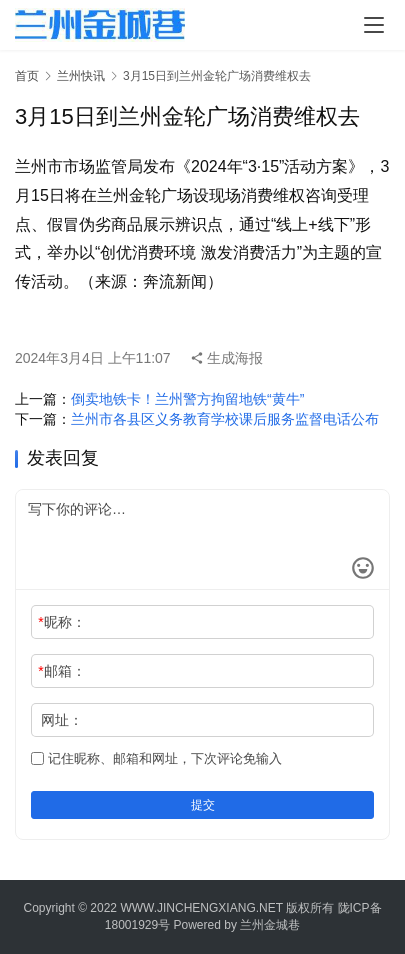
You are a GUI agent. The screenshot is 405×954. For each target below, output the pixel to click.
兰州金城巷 (270, 925)
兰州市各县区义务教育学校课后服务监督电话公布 (225, 419)
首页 (27, 76)
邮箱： (61, 671)
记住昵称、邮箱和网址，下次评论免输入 (156, 758)
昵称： (61, 622)
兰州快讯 (81, 76)
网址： (62, 720)
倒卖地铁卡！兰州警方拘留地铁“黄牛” (187, 399)
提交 (203, 805)
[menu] (374, 25)
